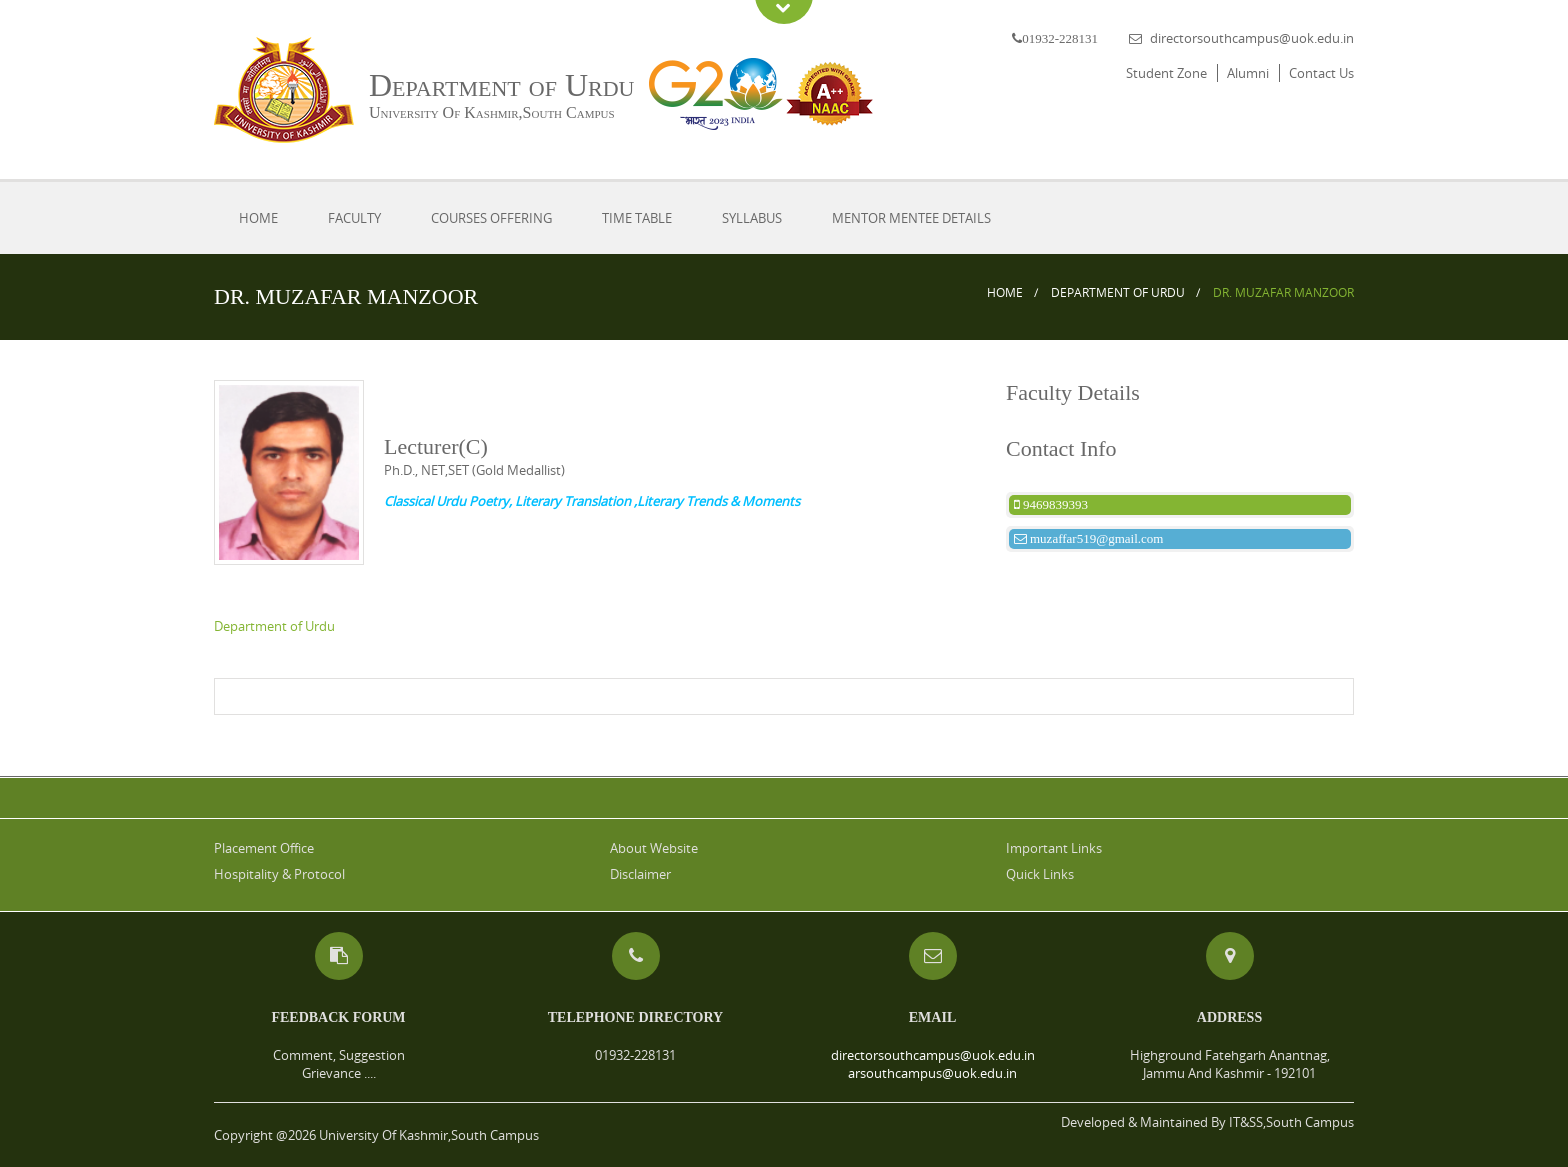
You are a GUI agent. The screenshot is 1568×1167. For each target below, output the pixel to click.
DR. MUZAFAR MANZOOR (1283, 292)
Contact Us (1321, 73)
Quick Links (1040, 874)
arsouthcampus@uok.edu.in (932, 1073)
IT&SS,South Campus (1291, 1122)
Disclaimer (640, 874)
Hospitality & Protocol (279, 874)
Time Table (637, 218)
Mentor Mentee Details (911, 218)
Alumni (1248, 73)
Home (258, 218)
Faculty (354, 218)
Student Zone (1166, 73)
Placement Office (264, 848)
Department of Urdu (1118, 292)
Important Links (1054, 848)
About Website (654, 848)
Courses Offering (491, 218)
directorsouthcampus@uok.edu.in (1252, 38)
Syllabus (752, 218)
